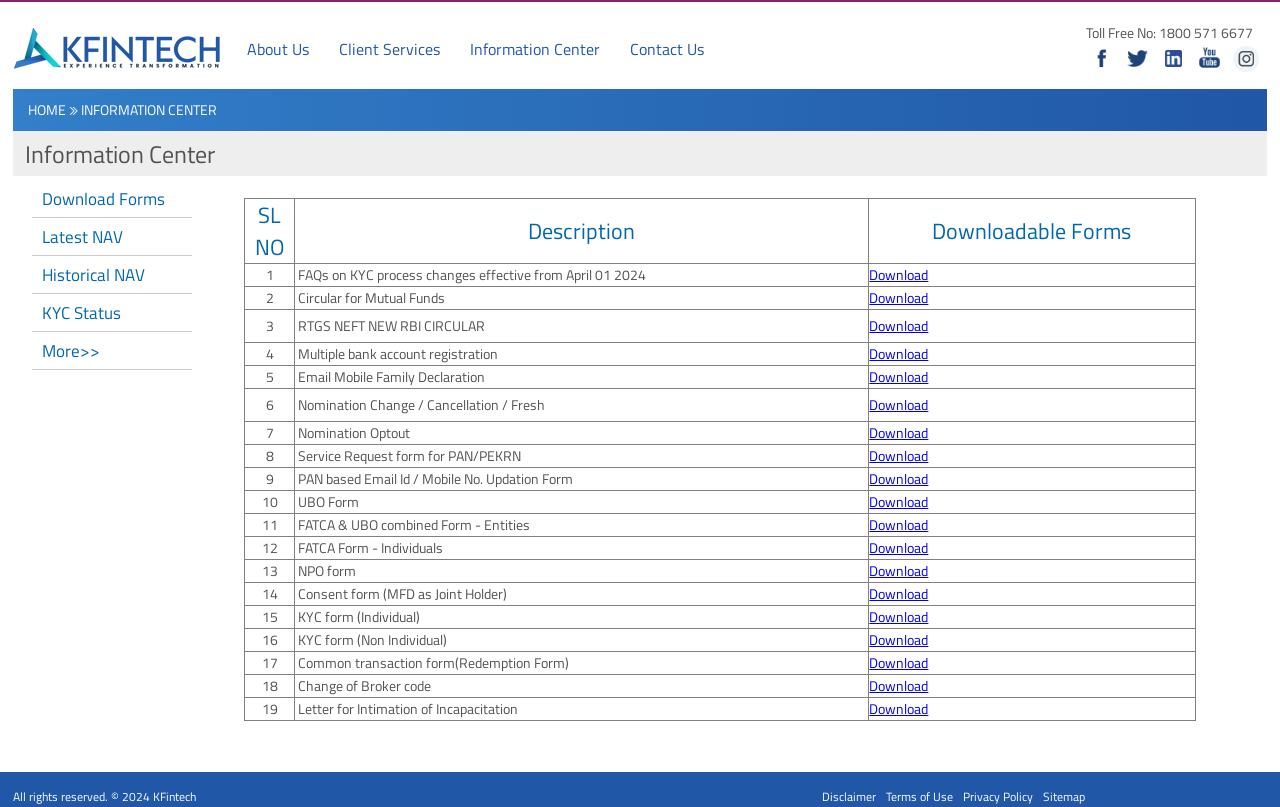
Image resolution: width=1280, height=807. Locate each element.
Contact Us (667, 49)
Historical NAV (93, 274)
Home (47, 110)
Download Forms (103, 198)
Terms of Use (919, 796)
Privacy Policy (998, 796)
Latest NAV (82, 236)
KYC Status (81, 312)
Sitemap (1064, 796)
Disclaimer (849, 796)
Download (898, 275)
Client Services (389, 49)
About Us (278, 49)
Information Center (535, 49)
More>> (71, 350)
